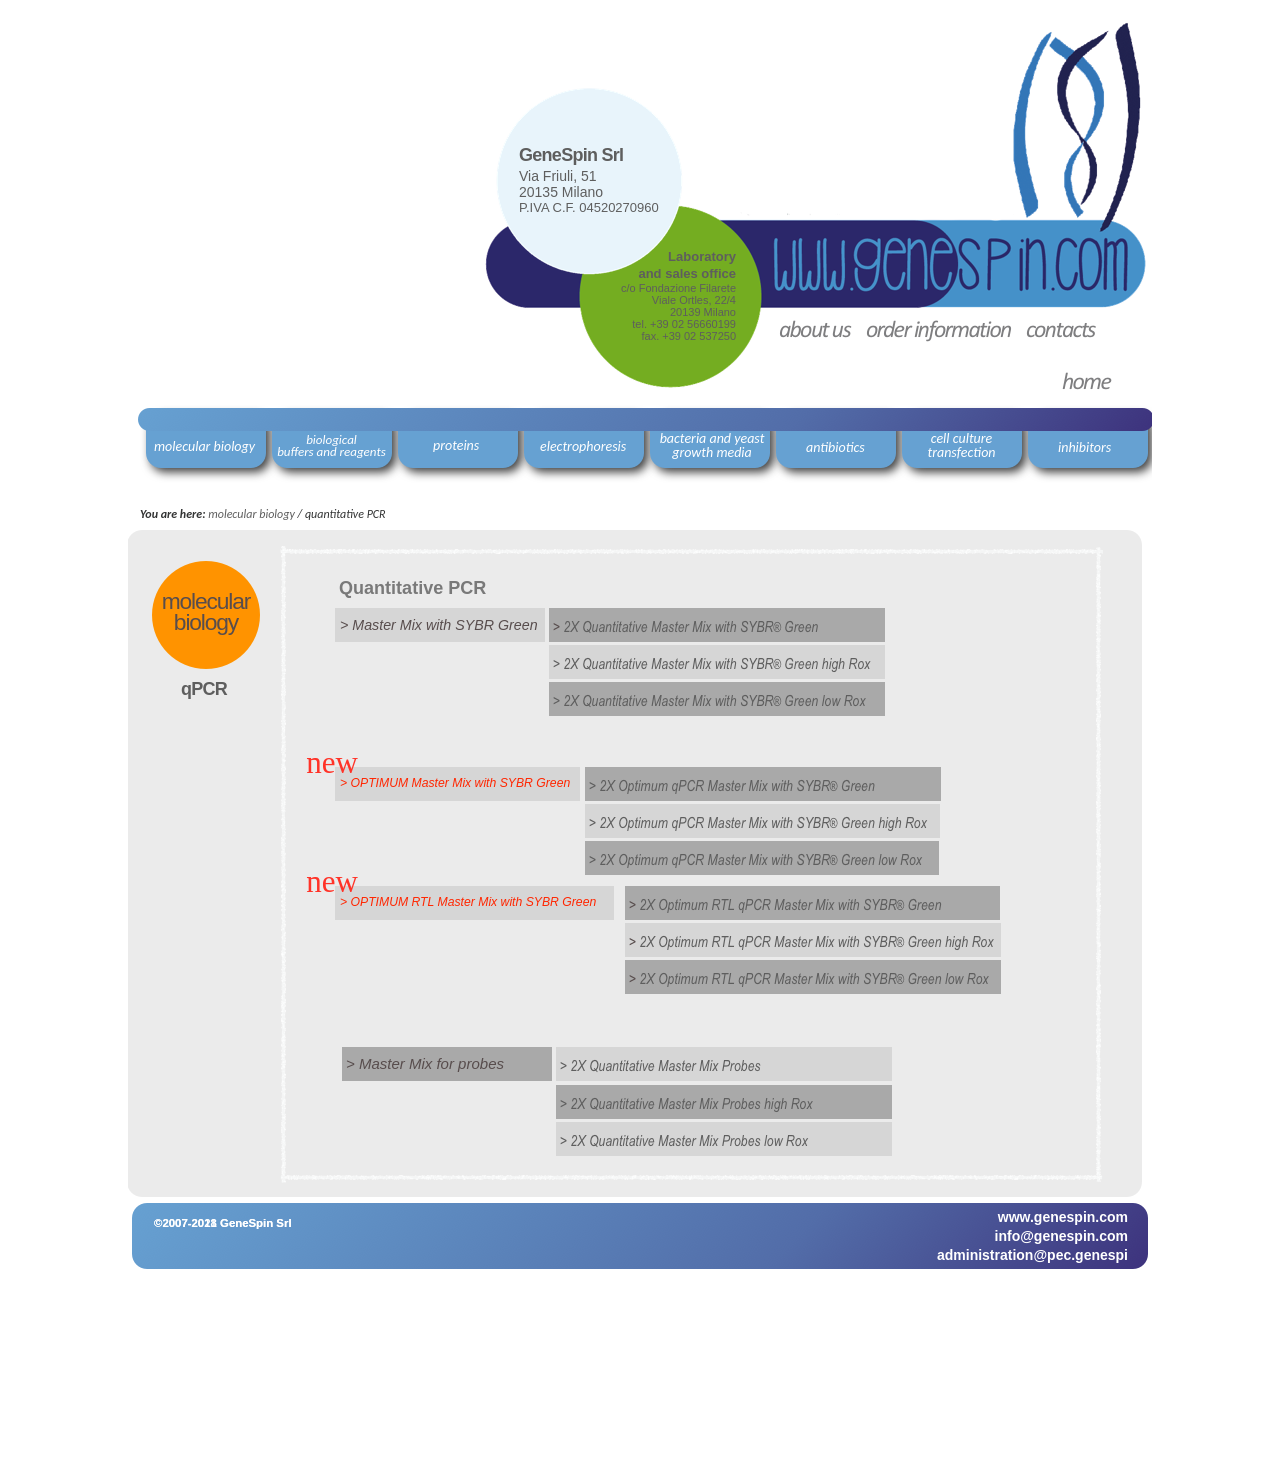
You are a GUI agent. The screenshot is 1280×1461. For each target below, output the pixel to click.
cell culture (962, 438)
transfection (961, 452)
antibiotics (835, 447)
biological (331, 439)
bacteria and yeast (712, 438)
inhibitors (1084, 447)
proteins (456, 445)
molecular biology (251, 514)
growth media (712, 452)
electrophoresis (583, 446)
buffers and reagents (331, 451)
